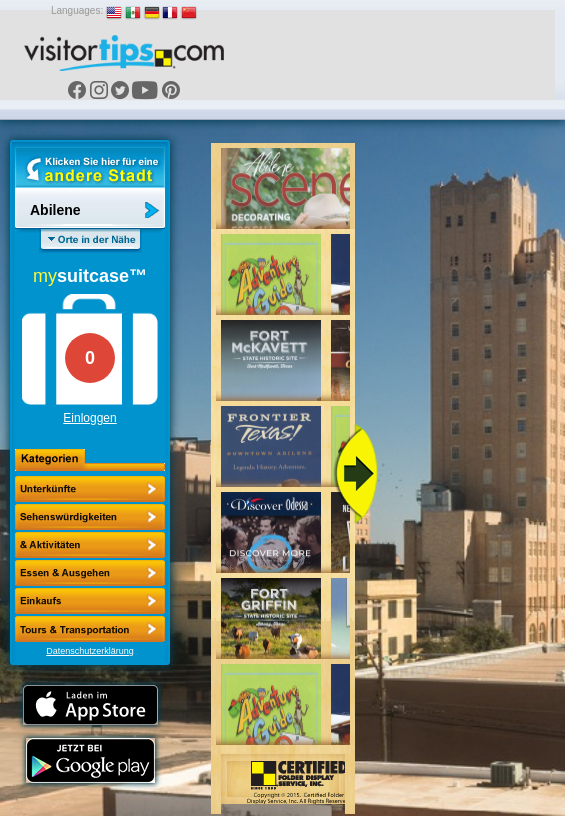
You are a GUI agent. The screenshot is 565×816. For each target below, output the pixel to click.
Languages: (77, 10)
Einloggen (89, 418)
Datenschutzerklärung (90, 651)
